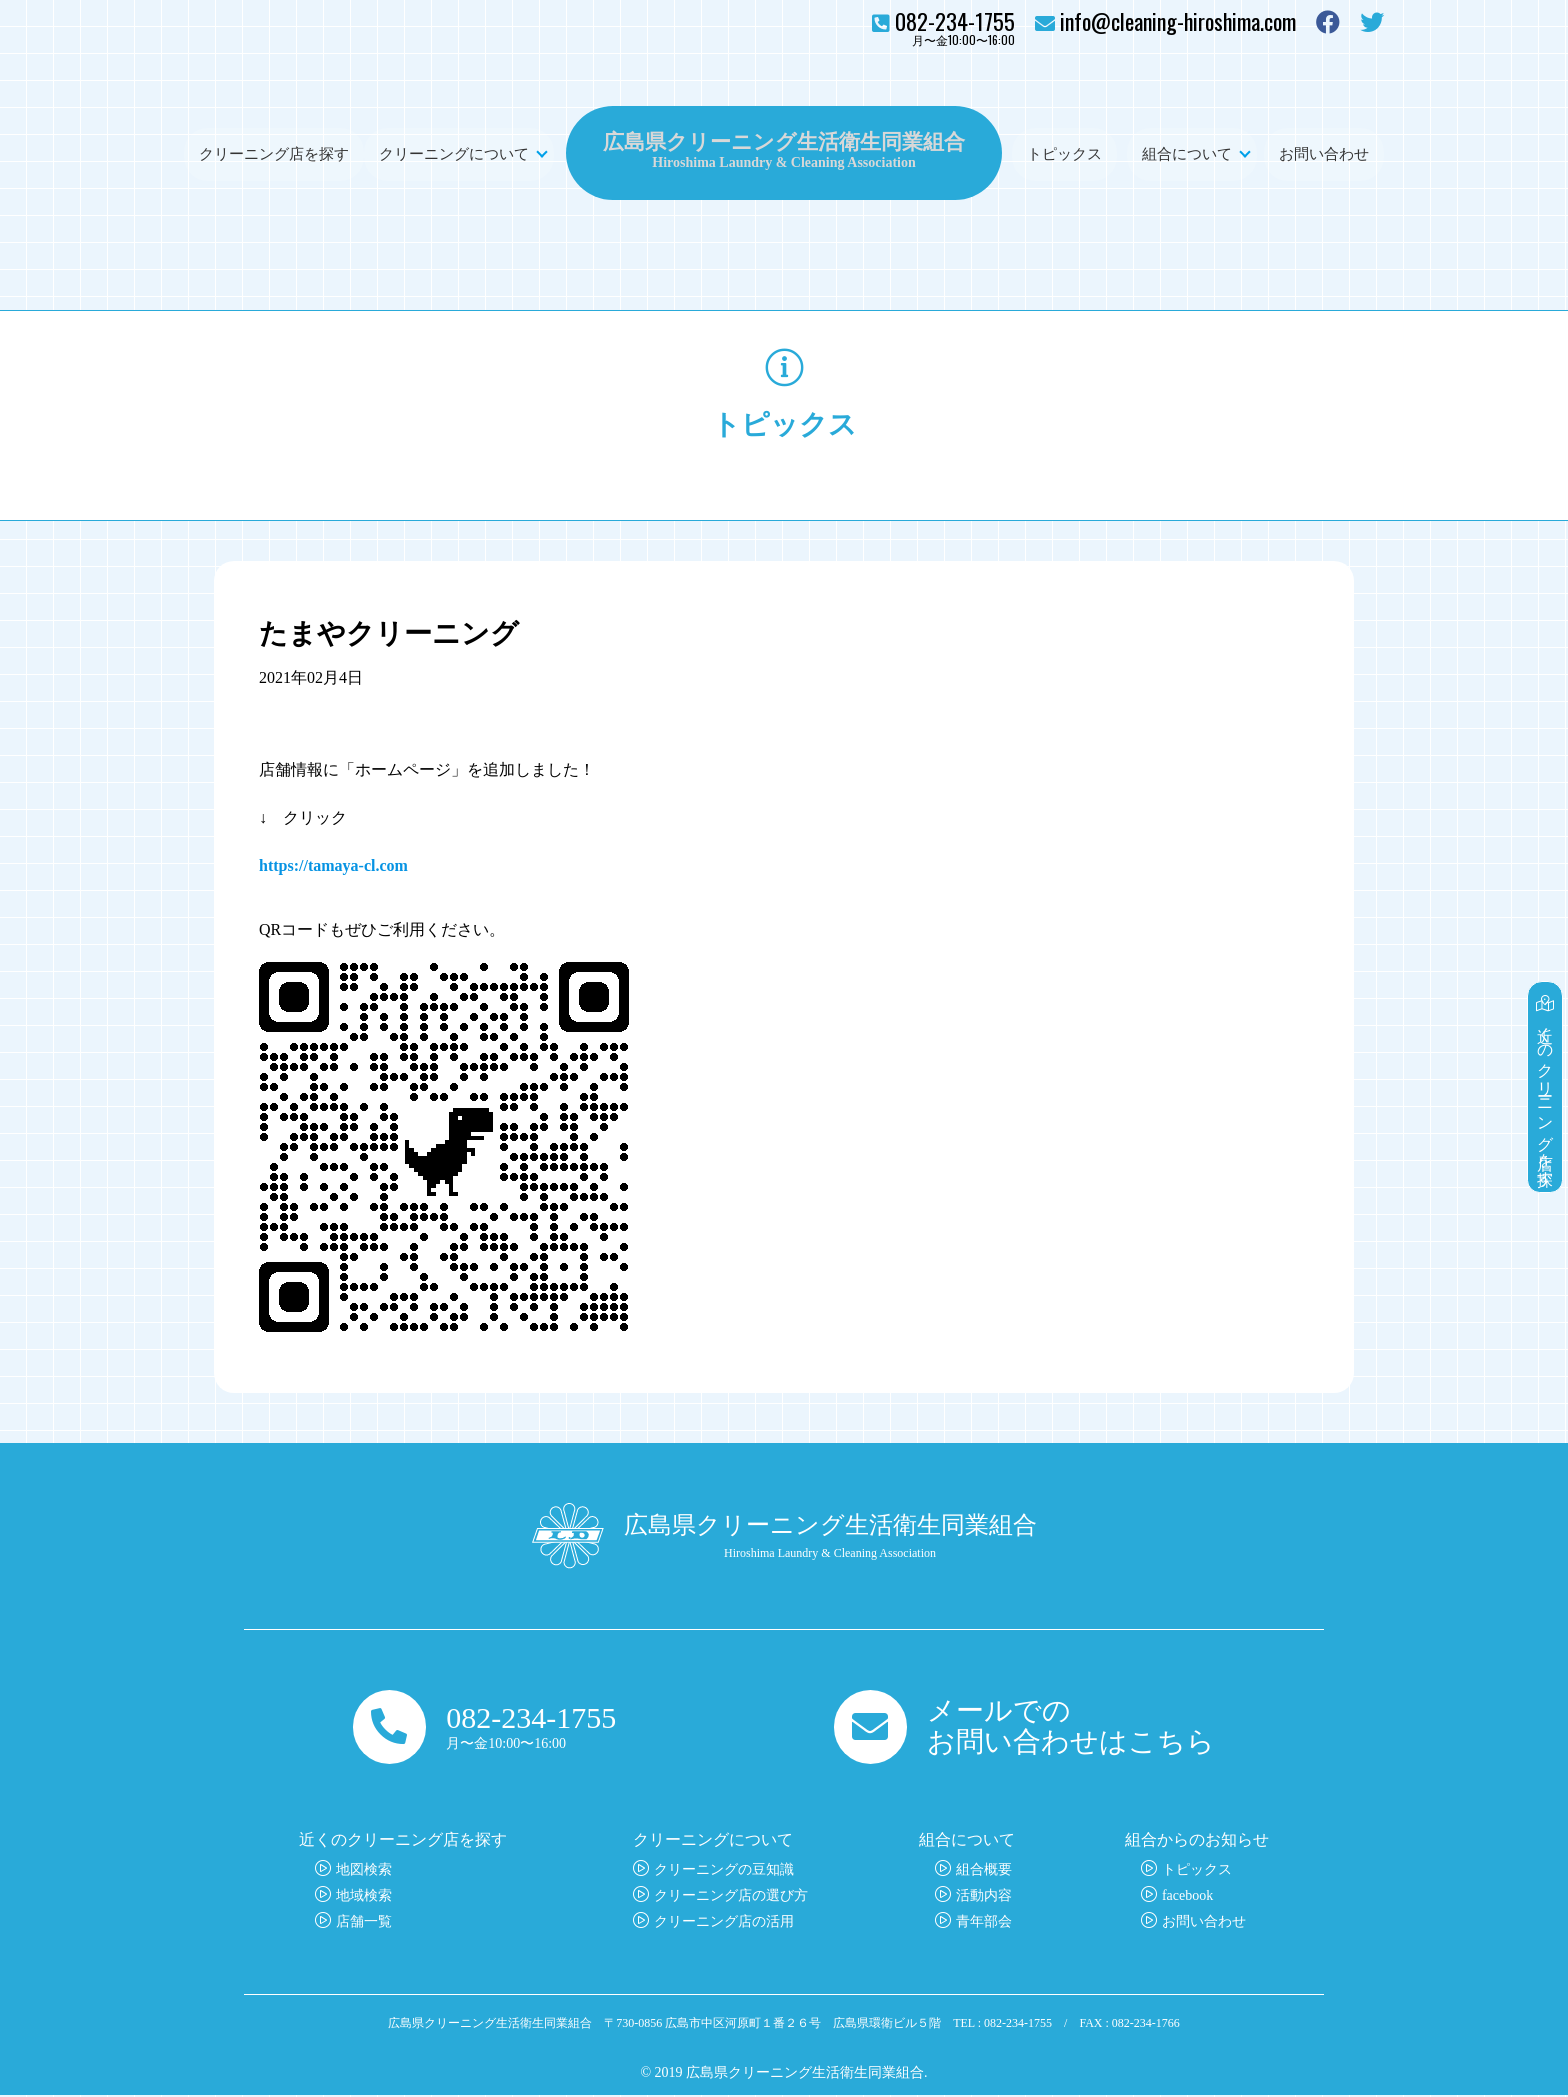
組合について (1187, 153)
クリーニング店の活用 (724, 1923)
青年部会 (984, 1923)
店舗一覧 (364, 1923)
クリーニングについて (454, 153)
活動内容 (984, 1897)
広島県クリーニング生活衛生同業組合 (784, 140)
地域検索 (364, 1897)
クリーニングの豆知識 (724, 1871)
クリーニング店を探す (274, 153)
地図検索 (364, 1871)
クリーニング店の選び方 (731, 1897)
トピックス (1064, 153)
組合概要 (984, 1871)
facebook (1187, 1897)
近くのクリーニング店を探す (1546, 1076)
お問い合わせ (1324, 153)
